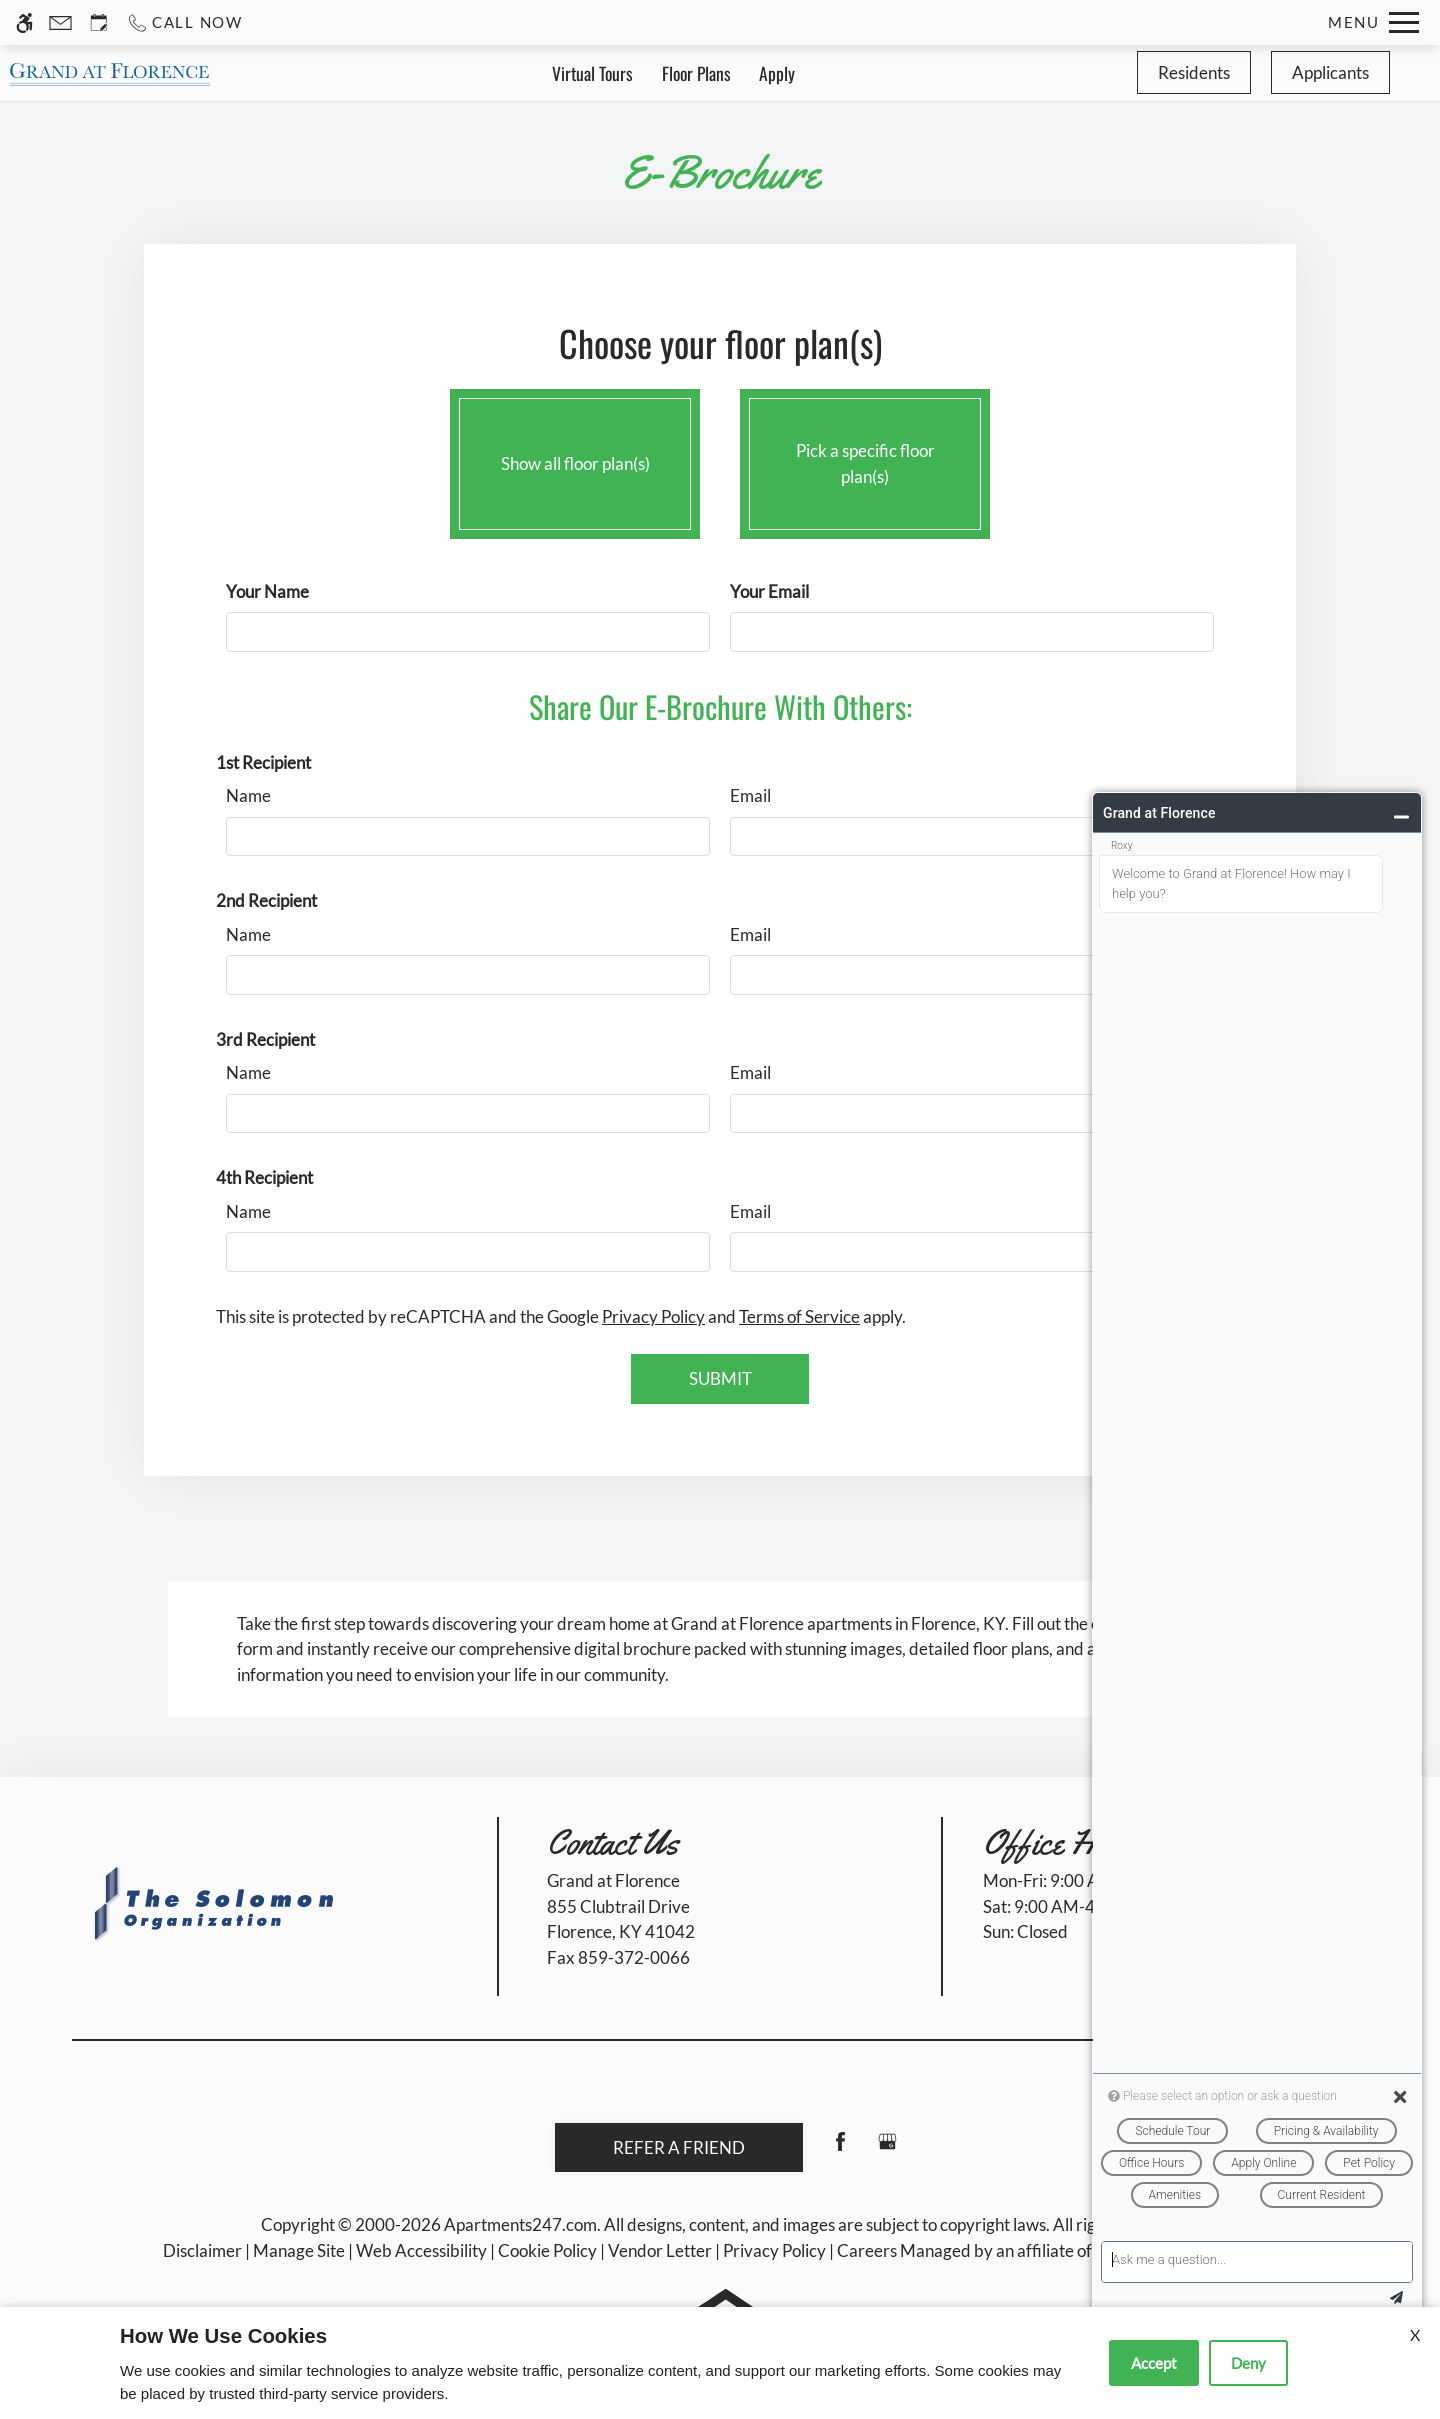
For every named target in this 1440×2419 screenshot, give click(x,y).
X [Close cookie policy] (1415, 2334)
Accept (1154, 2363)
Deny (1248, 2363)
